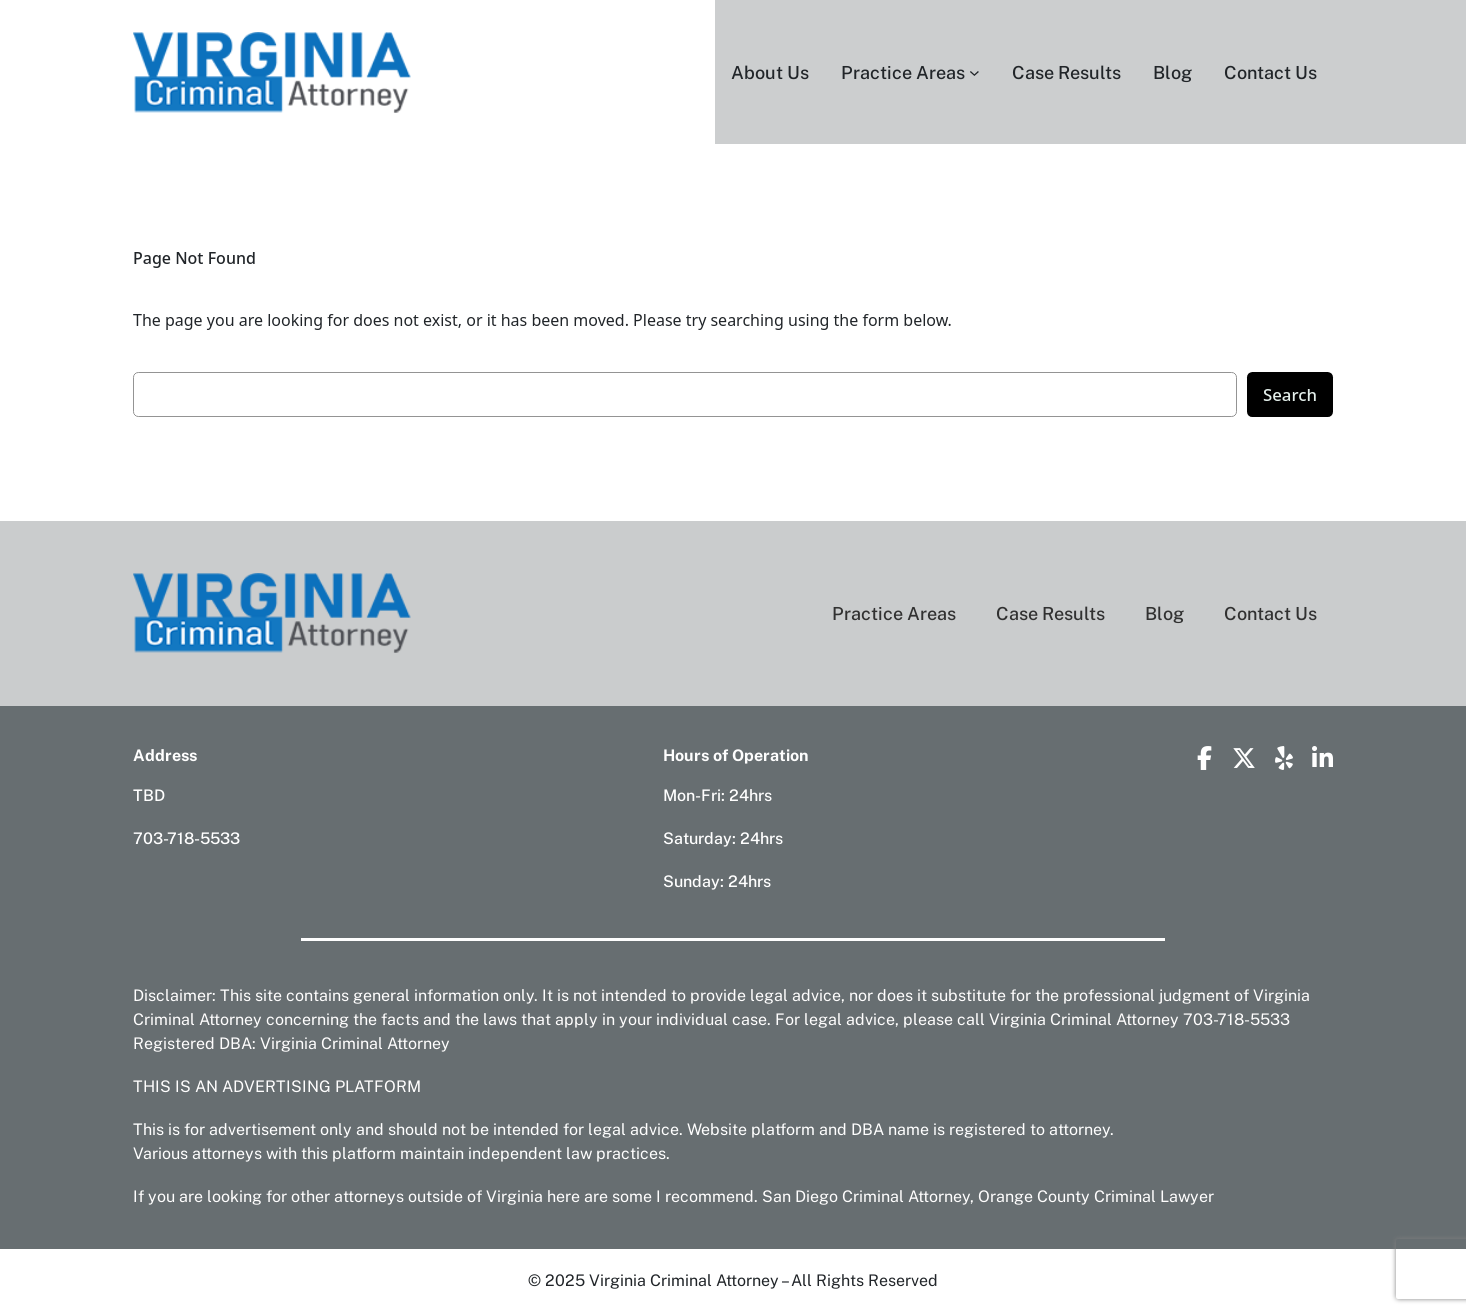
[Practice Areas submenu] (974, 72)
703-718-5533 (186, 838)
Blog (1164, 613)
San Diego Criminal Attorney (866, 1196)
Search (1290, 394)
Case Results (1050, 613)
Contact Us (1270, 613)
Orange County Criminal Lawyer (1096, 1196)
